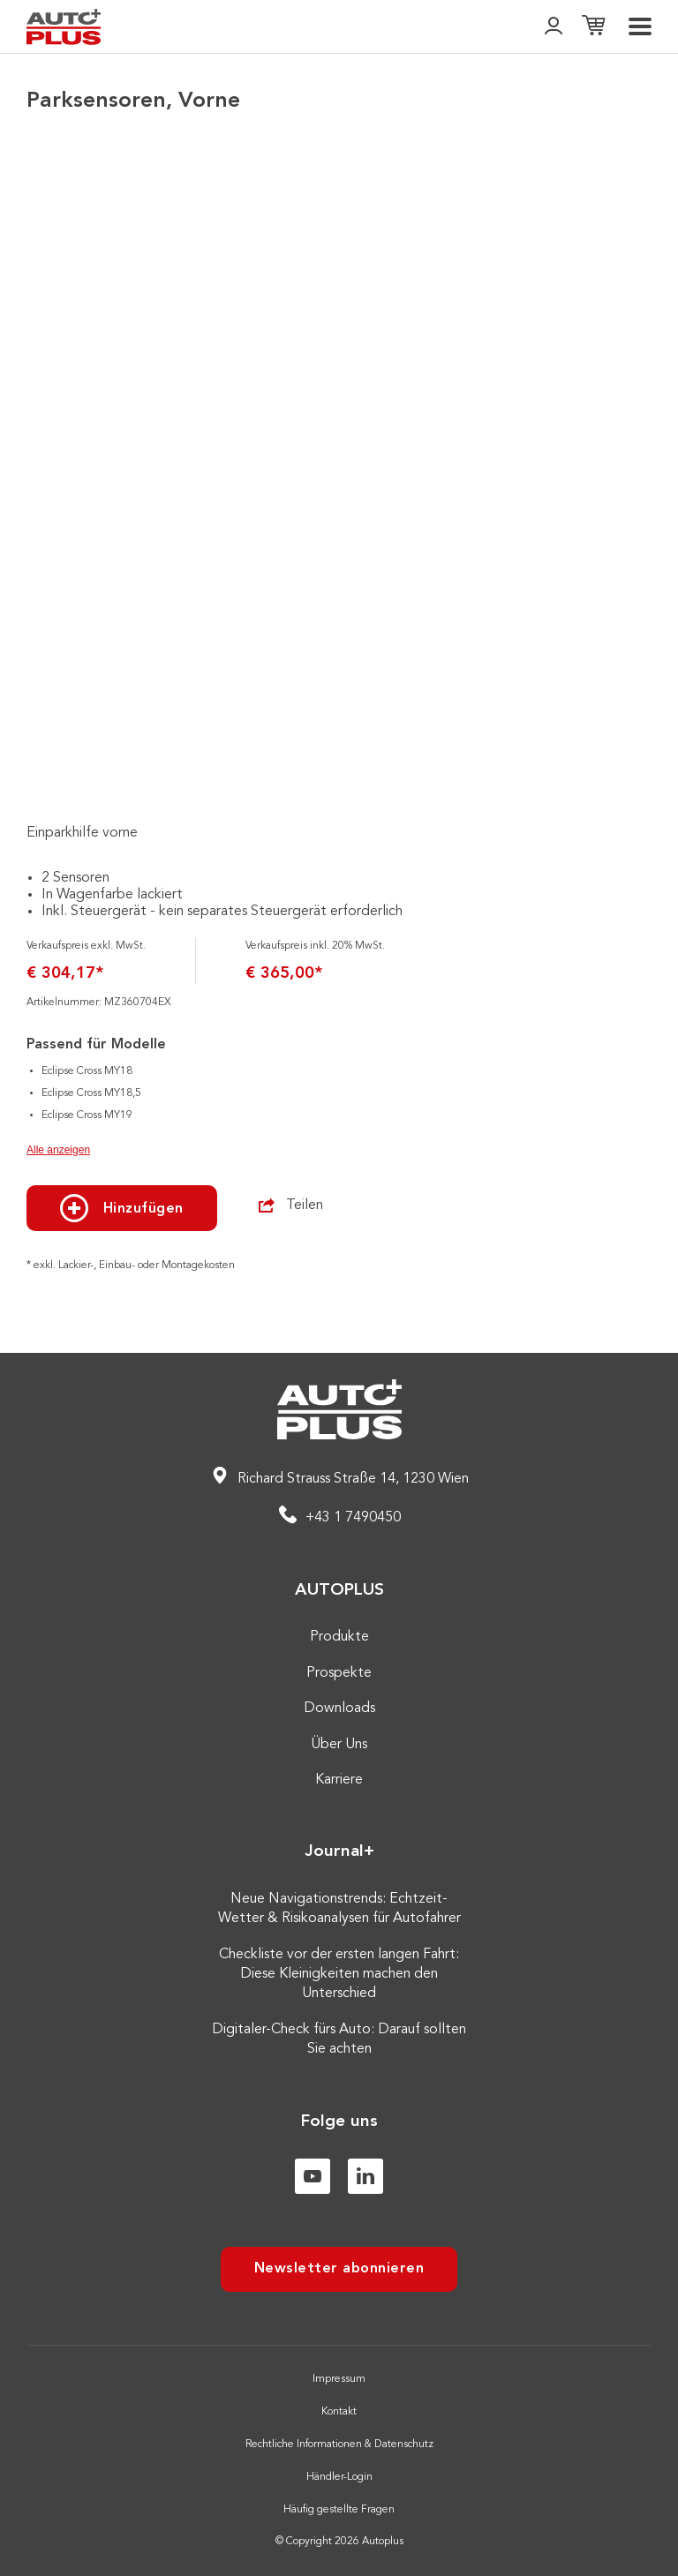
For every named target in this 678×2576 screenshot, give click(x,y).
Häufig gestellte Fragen (339, 2510)
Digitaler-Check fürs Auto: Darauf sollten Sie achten (339, 2039)
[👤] (553, 27)
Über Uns (339, 1745)
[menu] (640, 26)
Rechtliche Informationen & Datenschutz (339, 2444)
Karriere (339, 1780)
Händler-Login (339, 2477)
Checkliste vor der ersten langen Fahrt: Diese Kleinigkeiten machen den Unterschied (339, 1974)
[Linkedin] (365, 2176)
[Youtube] (312, 2176)
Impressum (339, 2379)
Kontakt (339, 2412)
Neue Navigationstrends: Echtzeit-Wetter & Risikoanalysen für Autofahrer (339, 1909)
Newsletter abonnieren (339, 2269)
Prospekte (339, 1673)
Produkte (339, 1637)
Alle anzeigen (58, 1150)
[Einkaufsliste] (593, 27)
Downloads (339, 1708)
